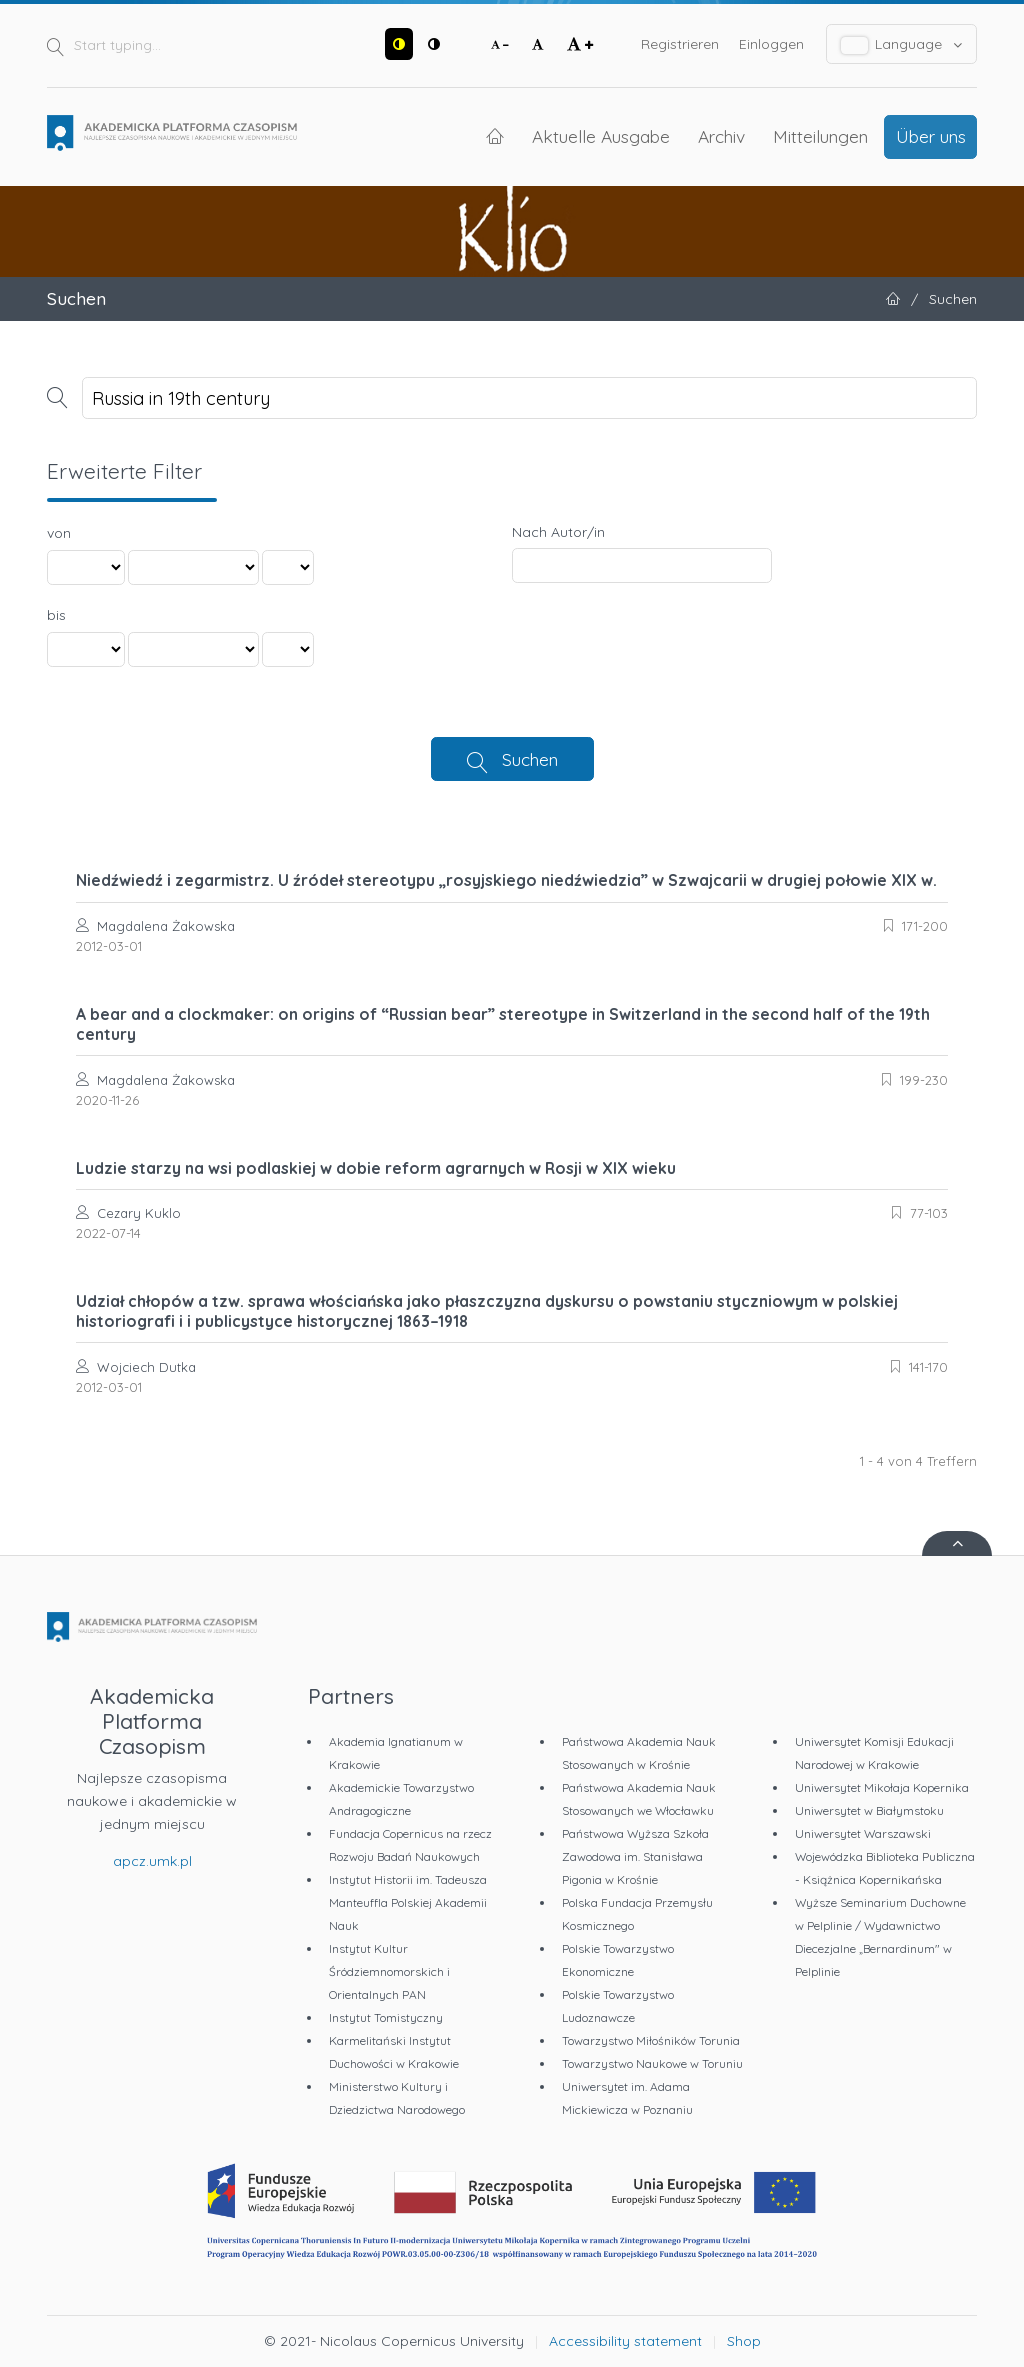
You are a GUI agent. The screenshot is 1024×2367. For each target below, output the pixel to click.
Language (902, 44)
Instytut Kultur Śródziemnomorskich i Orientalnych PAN (389, 1971)
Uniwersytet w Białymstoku (869, 1810)
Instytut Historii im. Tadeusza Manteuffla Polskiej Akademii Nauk (408, 1902)
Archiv (721, 136)
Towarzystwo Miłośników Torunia (651, 2040)
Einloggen (771, 44)
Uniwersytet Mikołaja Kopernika (882, 1787)
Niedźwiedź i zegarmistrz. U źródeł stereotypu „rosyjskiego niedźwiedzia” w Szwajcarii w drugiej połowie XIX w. (506, 880)
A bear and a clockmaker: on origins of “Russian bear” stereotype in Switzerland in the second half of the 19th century (503, 1024)
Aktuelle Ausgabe (601, 136)
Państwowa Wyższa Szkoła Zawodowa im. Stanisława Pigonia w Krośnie (635, 1856)
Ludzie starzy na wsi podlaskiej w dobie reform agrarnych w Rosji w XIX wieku (376, 1168)
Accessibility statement (625, 2341)
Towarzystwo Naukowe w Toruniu (652, 2063)
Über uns (931, 136)
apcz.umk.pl (152, 1861)
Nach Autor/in (558, 532)
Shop (744, 2341)
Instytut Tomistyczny (386, 2017)
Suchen (530, 759)
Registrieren (680, 44)
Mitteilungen (820, 136)
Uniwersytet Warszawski (863, 1833)
